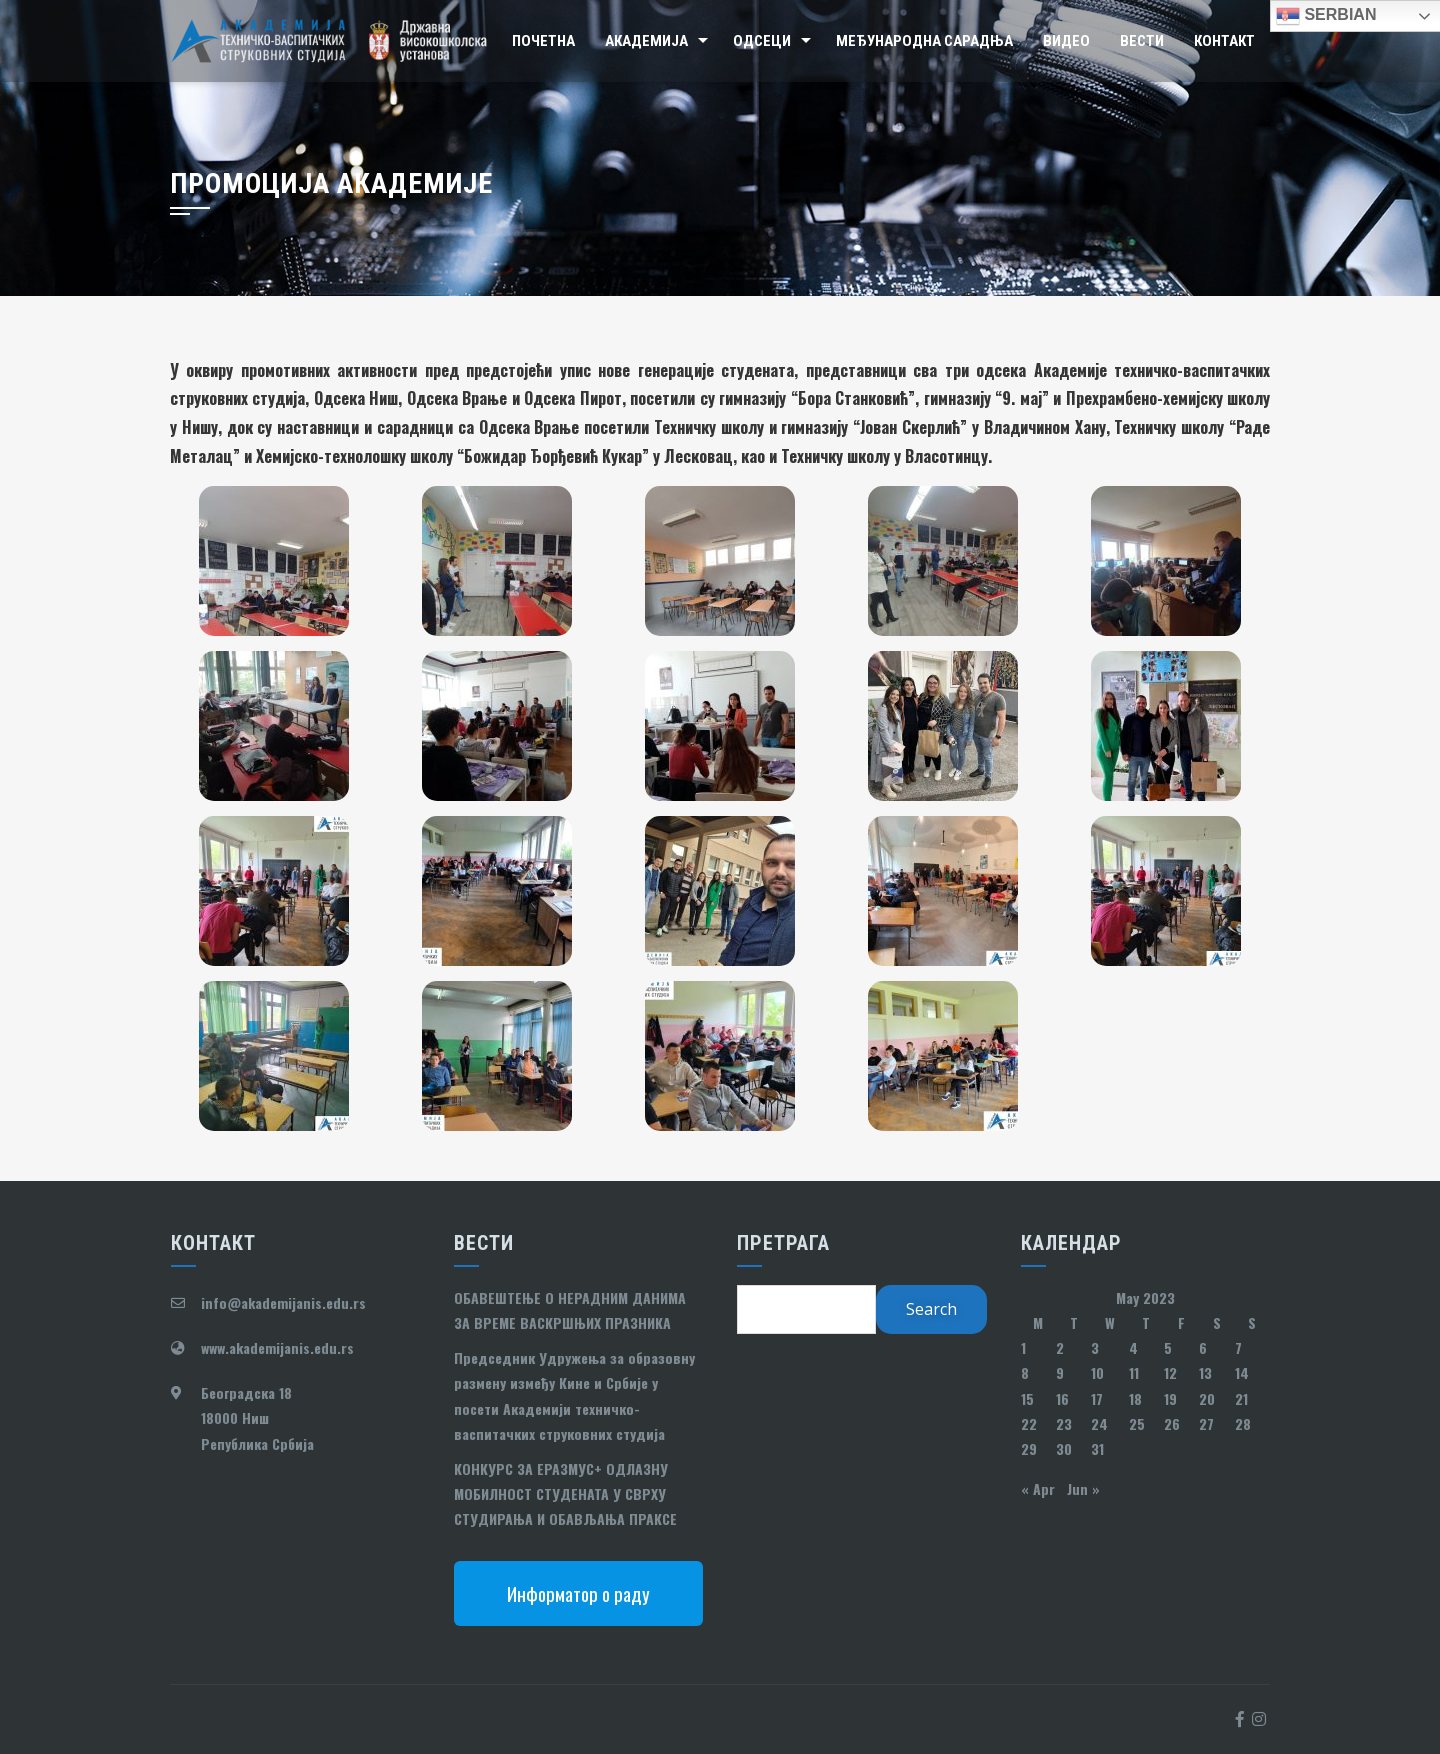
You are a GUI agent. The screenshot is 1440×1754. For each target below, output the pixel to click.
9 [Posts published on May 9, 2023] (1060, 1372)
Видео (1066, 41)
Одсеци (762, 41)
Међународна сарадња (924, 41)
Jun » (1083, 1488)
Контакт (1224, 41)
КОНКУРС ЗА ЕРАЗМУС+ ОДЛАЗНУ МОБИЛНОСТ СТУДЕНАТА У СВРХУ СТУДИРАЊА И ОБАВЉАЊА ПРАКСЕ (565, 1493)
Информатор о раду (578, 1593)
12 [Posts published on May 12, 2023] (1170, 1372)
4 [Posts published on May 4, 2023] (1133, 1347)
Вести (1142, 41)
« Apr (1038, 1488)
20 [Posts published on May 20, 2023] (1207, 1398)
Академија (646, 41)
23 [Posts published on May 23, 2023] (1064, 1423)
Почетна (543, 41)
